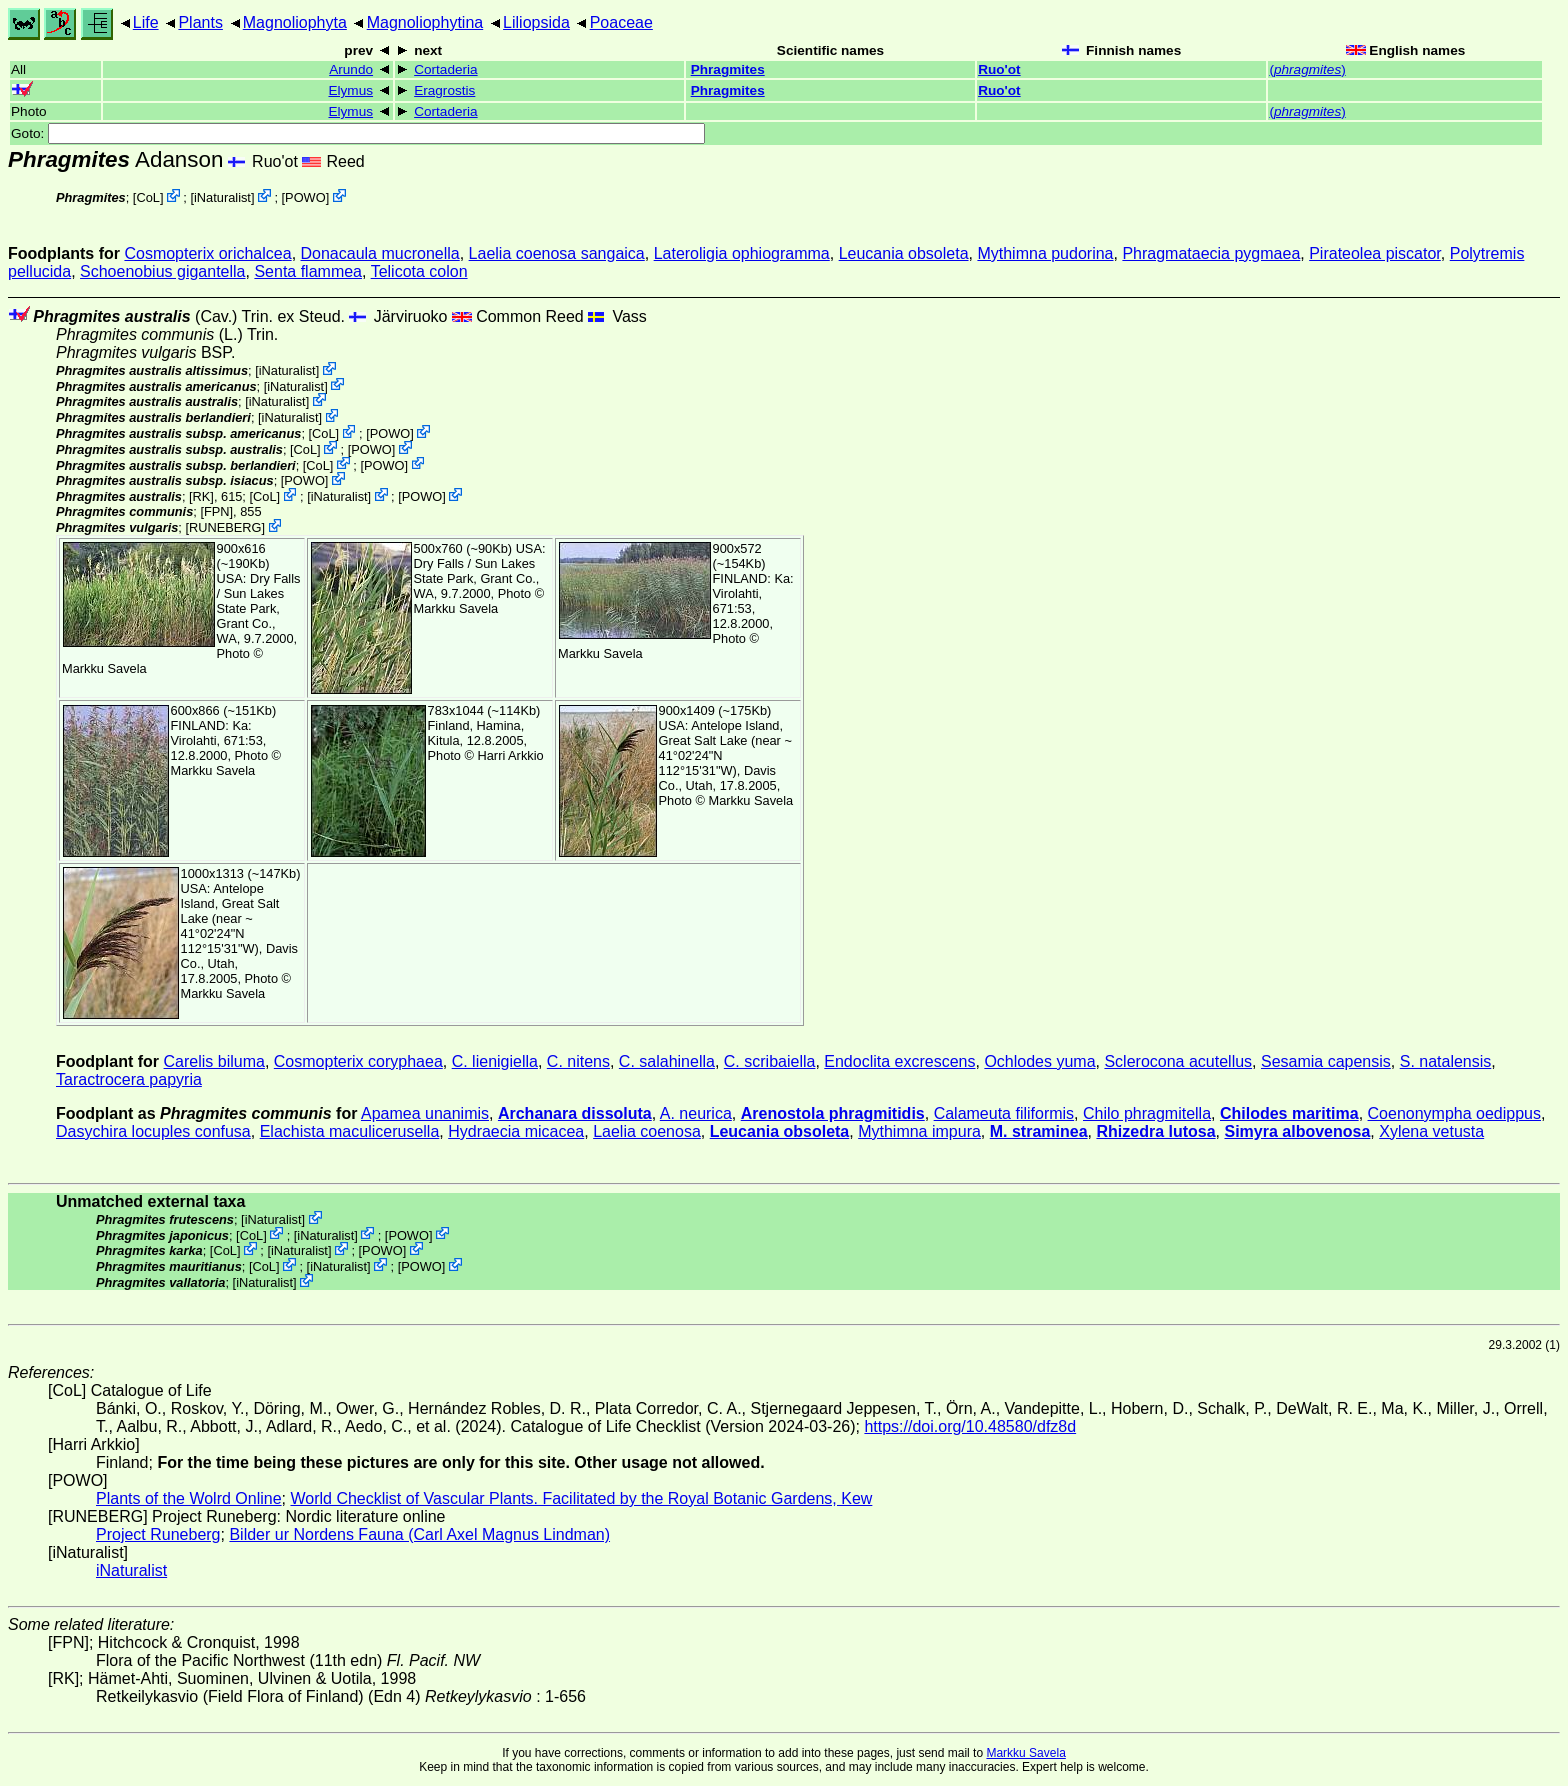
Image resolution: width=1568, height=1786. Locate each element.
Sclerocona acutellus (1178, 1061)
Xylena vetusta (1431, 1131)
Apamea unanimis (425, 1113)
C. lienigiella (495, 1061)
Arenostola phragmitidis (833, 1113)
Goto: (358, 133)
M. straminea (1039, 1131)
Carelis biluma (214, 1061)
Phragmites (728, 69)
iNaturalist (222, 197)
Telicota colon (419, 271)
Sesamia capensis (1326, 1061)
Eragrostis (444, 90)
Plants (200, 22)
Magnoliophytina (425, 22)
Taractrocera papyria (129, 1079)
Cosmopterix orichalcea (207, 253)
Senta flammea (308, 271)
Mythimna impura (919, 1131)
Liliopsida (536, 22)
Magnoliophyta (295, 22)
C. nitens (578, 1061)
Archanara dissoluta (575, 1113)
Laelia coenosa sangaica (557, 253)
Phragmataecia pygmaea (1211, 253)
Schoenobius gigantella (162, 271)
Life (146, 22)
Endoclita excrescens (899, 1061)
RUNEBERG (225, 527)
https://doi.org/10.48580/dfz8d (970, 1426)
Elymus (350, 90)
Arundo (351, 69)
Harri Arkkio (511, 755)
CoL (147, 197)
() (1307, 69)
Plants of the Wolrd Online (189, 1498)
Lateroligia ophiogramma (742, 253)
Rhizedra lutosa (1155, 1131)
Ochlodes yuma (1039, 1061)
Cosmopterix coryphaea (358, 1061)
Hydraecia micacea (516, 1131)
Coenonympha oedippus (1454, 1113)
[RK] (201, 496)
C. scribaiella (770, 1061)
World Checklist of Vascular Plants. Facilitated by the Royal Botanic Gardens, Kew (581, 1498)
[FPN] (216, 511)
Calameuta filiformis (1004, 1113)
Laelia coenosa (647, 1131)
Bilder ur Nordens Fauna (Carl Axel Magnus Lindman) (419, 1534)
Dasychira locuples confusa (153, 1131)
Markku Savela (1025, 1753)
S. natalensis (1446, 1061)
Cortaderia (445, 69)
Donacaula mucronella (380, 253)
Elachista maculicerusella (350, 1131)
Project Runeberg (158, 1534)
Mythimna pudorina (1045, 253)
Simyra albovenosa (1297, 1131)
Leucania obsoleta (904, 253)
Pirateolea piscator (1375, 253)
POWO (305, 197)
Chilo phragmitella (1147, 1113)
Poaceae (621, 22)
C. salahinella (667, 1061)
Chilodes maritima (1289, 1113)
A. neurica (696, 1113)
